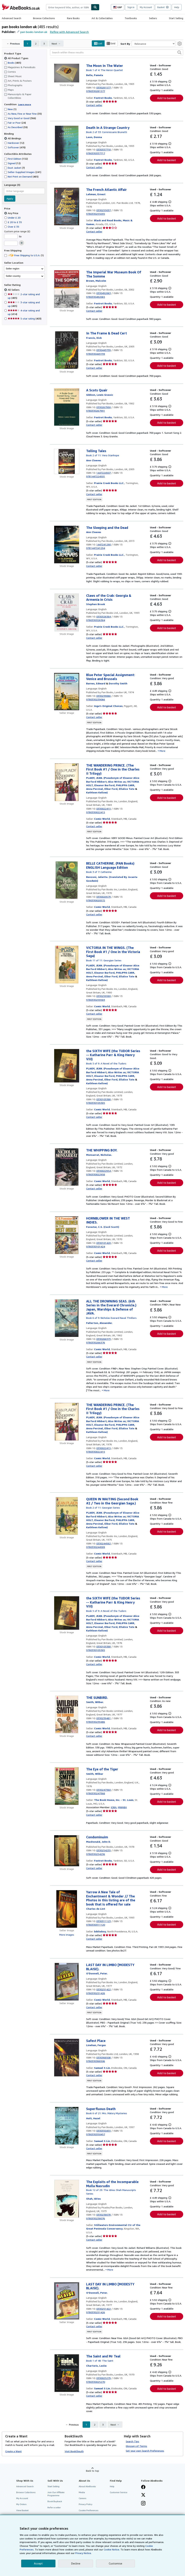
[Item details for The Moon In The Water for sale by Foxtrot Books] (66, 73)
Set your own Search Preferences (145, 2450)
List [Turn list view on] (98, 43)
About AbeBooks (87, 2486)
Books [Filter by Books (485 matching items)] (12, 62)
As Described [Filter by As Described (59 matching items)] (16, 127)
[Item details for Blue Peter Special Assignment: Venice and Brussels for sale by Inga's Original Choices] (66, 691)
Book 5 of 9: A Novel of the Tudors (106, 1063)
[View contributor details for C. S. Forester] (102, 1226)
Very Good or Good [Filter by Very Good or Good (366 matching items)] (20, 118)
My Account (146, 7)
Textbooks (131, 18)
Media (82, 2492)
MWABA (122, 1807)
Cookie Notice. (112, 2549)
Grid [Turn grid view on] (111, 43)
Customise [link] (115, 2563)
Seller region (12, 268)
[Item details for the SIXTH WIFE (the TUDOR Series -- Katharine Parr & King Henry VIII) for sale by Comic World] (66, 1066)
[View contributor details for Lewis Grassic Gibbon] (99, 394)
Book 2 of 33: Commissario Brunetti (106, 132)
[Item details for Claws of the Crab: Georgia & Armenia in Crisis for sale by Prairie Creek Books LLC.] (66, 612)
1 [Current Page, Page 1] (27, 43)
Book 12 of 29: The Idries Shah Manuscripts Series (111, 2191)
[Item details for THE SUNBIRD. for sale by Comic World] (66, 1714)
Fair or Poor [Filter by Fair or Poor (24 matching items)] (15, 122)
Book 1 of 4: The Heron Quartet (104, 70)
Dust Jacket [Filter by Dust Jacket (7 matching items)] (14, 167)
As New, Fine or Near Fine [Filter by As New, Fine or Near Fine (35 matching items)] (23, 113)
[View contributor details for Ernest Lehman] (96, 194)
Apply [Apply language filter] (10, 198)
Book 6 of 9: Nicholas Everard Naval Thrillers (111, 1317)
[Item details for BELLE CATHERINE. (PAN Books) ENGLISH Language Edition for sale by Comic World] (66, 880)
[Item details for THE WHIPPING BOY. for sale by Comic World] (66, 1167)
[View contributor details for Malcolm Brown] (96, 280)
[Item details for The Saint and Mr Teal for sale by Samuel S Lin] (66, 2373)
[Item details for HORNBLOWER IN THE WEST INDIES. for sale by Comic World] (66, 1235)
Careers (82, 2498)
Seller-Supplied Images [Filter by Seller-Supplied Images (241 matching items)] (22, 172)
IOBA (114, 1807)
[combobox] (68, 7)
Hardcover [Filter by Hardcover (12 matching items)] (14, 142)
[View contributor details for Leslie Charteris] (96, 2365)
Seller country (13, 276)
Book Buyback (55, 2501)
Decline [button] (75, 2563)
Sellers (153, 18)
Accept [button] (38, 2563)
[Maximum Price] (11, 243)
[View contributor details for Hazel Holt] (93, 2118)
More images (66, 1934)
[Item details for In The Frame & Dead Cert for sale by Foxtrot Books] (66, 350)
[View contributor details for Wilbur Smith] (95, 1702)
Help (176, 7)
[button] (179, 52)
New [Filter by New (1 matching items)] (10, 109)
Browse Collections (44, 18)
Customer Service (118, 2492)
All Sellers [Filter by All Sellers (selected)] (14, 289)
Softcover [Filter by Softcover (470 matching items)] (14, 147)
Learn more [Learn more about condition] (24, 104)
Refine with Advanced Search (69, 32)
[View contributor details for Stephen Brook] (95, 604)
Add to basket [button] (166, 98)
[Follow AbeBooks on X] (143, 2495)
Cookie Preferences (88, 2510)
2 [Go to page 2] (35, 43)
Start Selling (176, 18)
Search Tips (132, 2441)
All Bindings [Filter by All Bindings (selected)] (13, 138)
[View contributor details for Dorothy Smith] (118, 683)
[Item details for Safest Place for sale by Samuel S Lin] (66, 2058)
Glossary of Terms (136, 2446)
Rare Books (73, 18)
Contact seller (94, 105)
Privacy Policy (85, 2504)
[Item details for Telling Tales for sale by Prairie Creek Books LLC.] (66, 461)
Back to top (92, 2470)
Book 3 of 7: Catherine (99, 871)
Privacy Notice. (83, 2553)
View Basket (22, 2510)
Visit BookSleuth (74, 2451)
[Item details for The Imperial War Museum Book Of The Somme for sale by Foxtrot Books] (66, 289)
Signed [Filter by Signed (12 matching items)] (12, 163)
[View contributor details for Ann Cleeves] (93, 460)
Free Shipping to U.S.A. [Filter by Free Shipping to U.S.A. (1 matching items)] (24, 255)
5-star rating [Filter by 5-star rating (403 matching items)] (24, 318)
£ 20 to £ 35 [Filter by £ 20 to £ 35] (13, 222)
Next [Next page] (54, 43)
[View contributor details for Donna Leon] (94, 137)
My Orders (21, 2504)
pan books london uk (33, 32)
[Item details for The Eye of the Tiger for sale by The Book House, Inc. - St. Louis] (66, 1786)
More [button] (162, 750)
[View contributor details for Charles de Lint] (95, 1908)
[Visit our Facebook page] (143, 2487)
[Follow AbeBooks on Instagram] (143, 2503)
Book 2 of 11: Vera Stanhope (102, 455)
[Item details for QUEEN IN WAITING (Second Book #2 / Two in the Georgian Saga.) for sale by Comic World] (66, 1516)
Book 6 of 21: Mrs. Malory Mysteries (106, 2113)
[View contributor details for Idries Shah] (93, 2198)
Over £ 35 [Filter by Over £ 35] (12, 226)
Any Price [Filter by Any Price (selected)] (11, 213)
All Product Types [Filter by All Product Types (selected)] (16, 58)
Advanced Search (11, 18)
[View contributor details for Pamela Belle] (94, 75)
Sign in (130, 7)
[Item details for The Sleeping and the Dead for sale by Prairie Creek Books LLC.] (66, 544)
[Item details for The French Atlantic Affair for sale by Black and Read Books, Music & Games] (66, 206)
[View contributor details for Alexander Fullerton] (99, 1322)
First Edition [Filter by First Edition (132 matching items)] (16, 158)
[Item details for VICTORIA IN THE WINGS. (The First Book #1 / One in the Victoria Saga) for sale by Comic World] (66, 964)
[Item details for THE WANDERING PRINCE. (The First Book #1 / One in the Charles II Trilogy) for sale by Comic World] (66, 782)
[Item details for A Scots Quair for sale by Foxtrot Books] (66, 407)
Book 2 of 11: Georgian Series (103, 1507)
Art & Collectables (102, 18)
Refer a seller (54, 2507)
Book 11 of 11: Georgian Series (103, 960)
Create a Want (13, 2451)
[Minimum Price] (11, 236)
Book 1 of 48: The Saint (99, 2360)
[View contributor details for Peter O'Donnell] (97, 1973)
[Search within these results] (116, 52)
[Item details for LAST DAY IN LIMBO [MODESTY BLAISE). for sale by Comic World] (66, 1982)
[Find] (95, 7)
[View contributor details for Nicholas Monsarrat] (99, 1154)
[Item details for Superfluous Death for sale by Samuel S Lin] (66, 2126)
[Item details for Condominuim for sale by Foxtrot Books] (66, 1850)
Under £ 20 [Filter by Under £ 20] (12, 217)
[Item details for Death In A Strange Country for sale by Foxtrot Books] (66, 144)
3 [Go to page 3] (44, 43)
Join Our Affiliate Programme (56, 2494)
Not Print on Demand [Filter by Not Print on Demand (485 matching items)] (21, 176)
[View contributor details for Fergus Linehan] (96, 2045)
